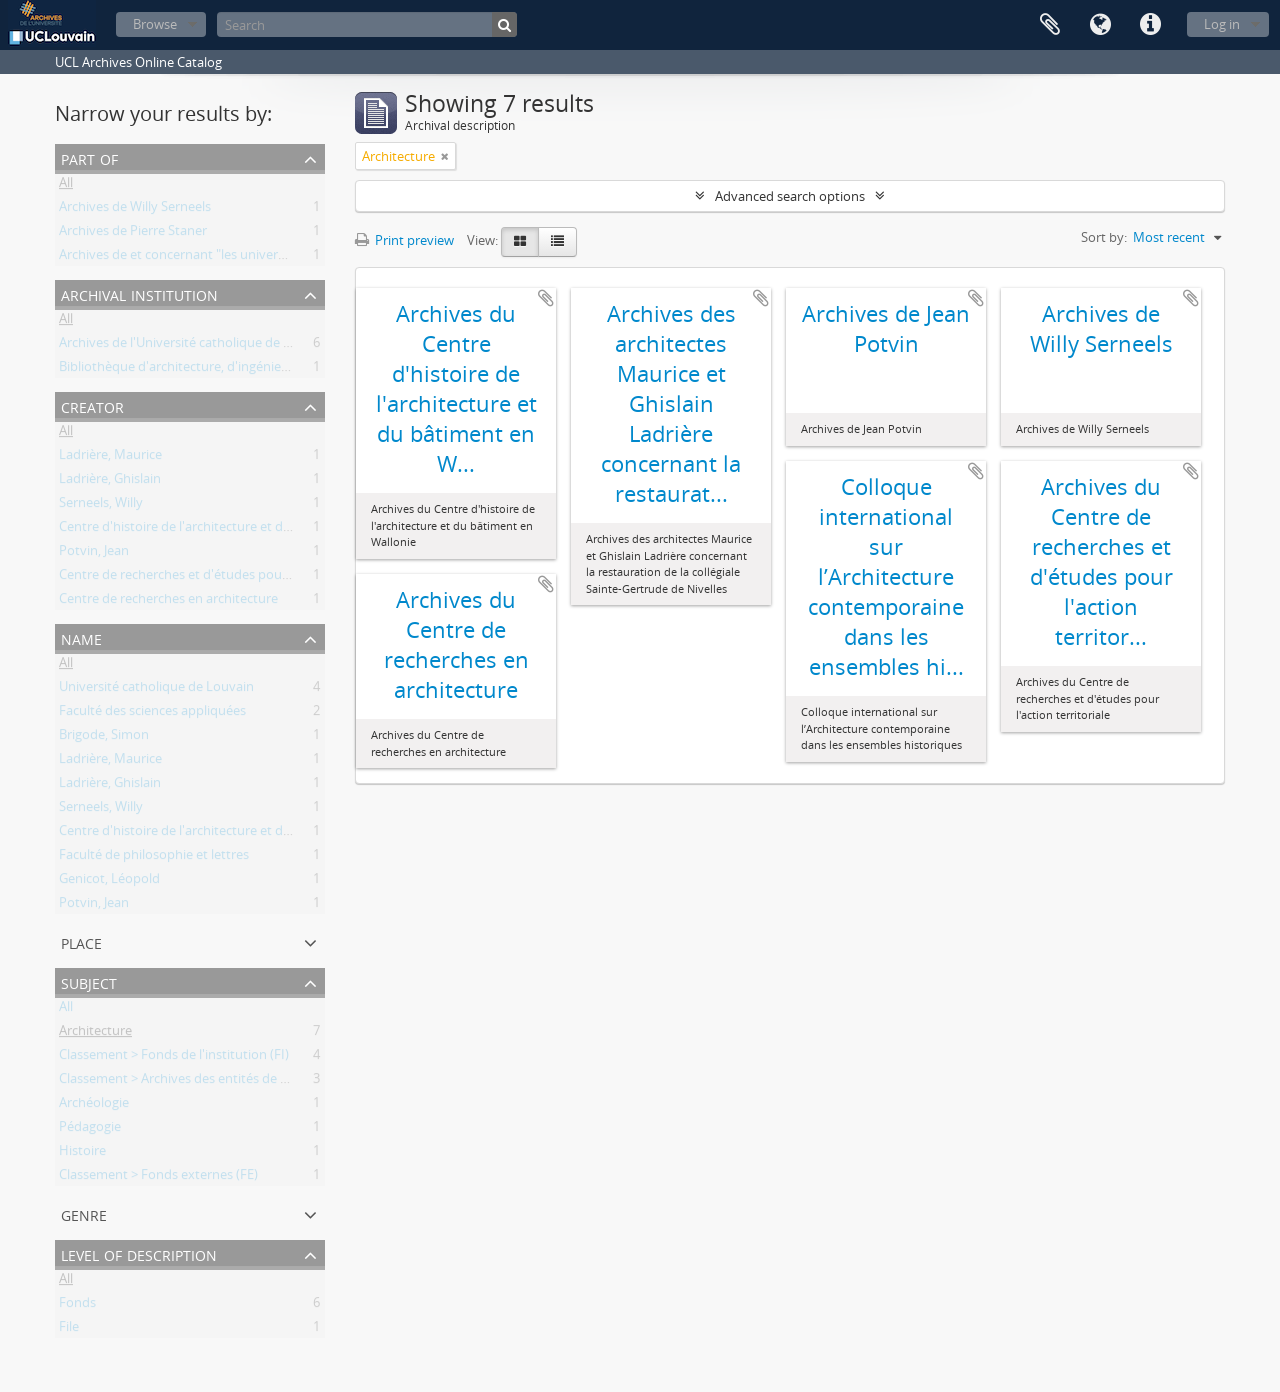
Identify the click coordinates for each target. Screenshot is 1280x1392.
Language (1100, 25)
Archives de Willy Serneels (135, 210)
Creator (92, 405)
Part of (89, 157)
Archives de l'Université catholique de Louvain (195, 346)
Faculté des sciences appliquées (152, 714)
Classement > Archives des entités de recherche (199, 1082)
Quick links (1150, 25)
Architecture (95, 1034)
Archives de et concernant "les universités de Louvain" (219, 258)
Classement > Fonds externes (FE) (158, 1178)
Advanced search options (790, 196)
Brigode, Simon (104, 738)
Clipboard (1050, 25)
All (66, 186)
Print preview (404, 240)
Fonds (77, 1306)
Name (81, 637)
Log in (1222, 24)
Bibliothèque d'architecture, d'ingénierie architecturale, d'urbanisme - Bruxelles (292, 370)
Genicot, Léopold (109, 882)
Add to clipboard (546, 298)
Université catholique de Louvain (156, 690)
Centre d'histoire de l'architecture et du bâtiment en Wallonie (240, 530)
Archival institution (139, 293)
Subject (89, 981)
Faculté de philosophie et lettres (154, 858)
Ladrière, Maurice (110, 458)
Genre (84, 1213)
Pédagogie (90, 1130)
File (69, 1330)
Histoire (82, 1154)
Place (81, 941)
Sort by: (1104, 237)
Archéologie (94, 1106)
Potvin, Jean (94, 554)
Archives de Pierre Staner (133, 234)
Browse (155, 24)
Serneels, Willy (101, 506)
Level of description (139, 1253)
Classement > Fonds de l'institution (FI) (174, 1058)
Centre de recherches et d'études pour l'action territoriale (229, 578)
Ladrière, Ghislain (110, 482)
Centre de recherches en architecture (168, 602)
